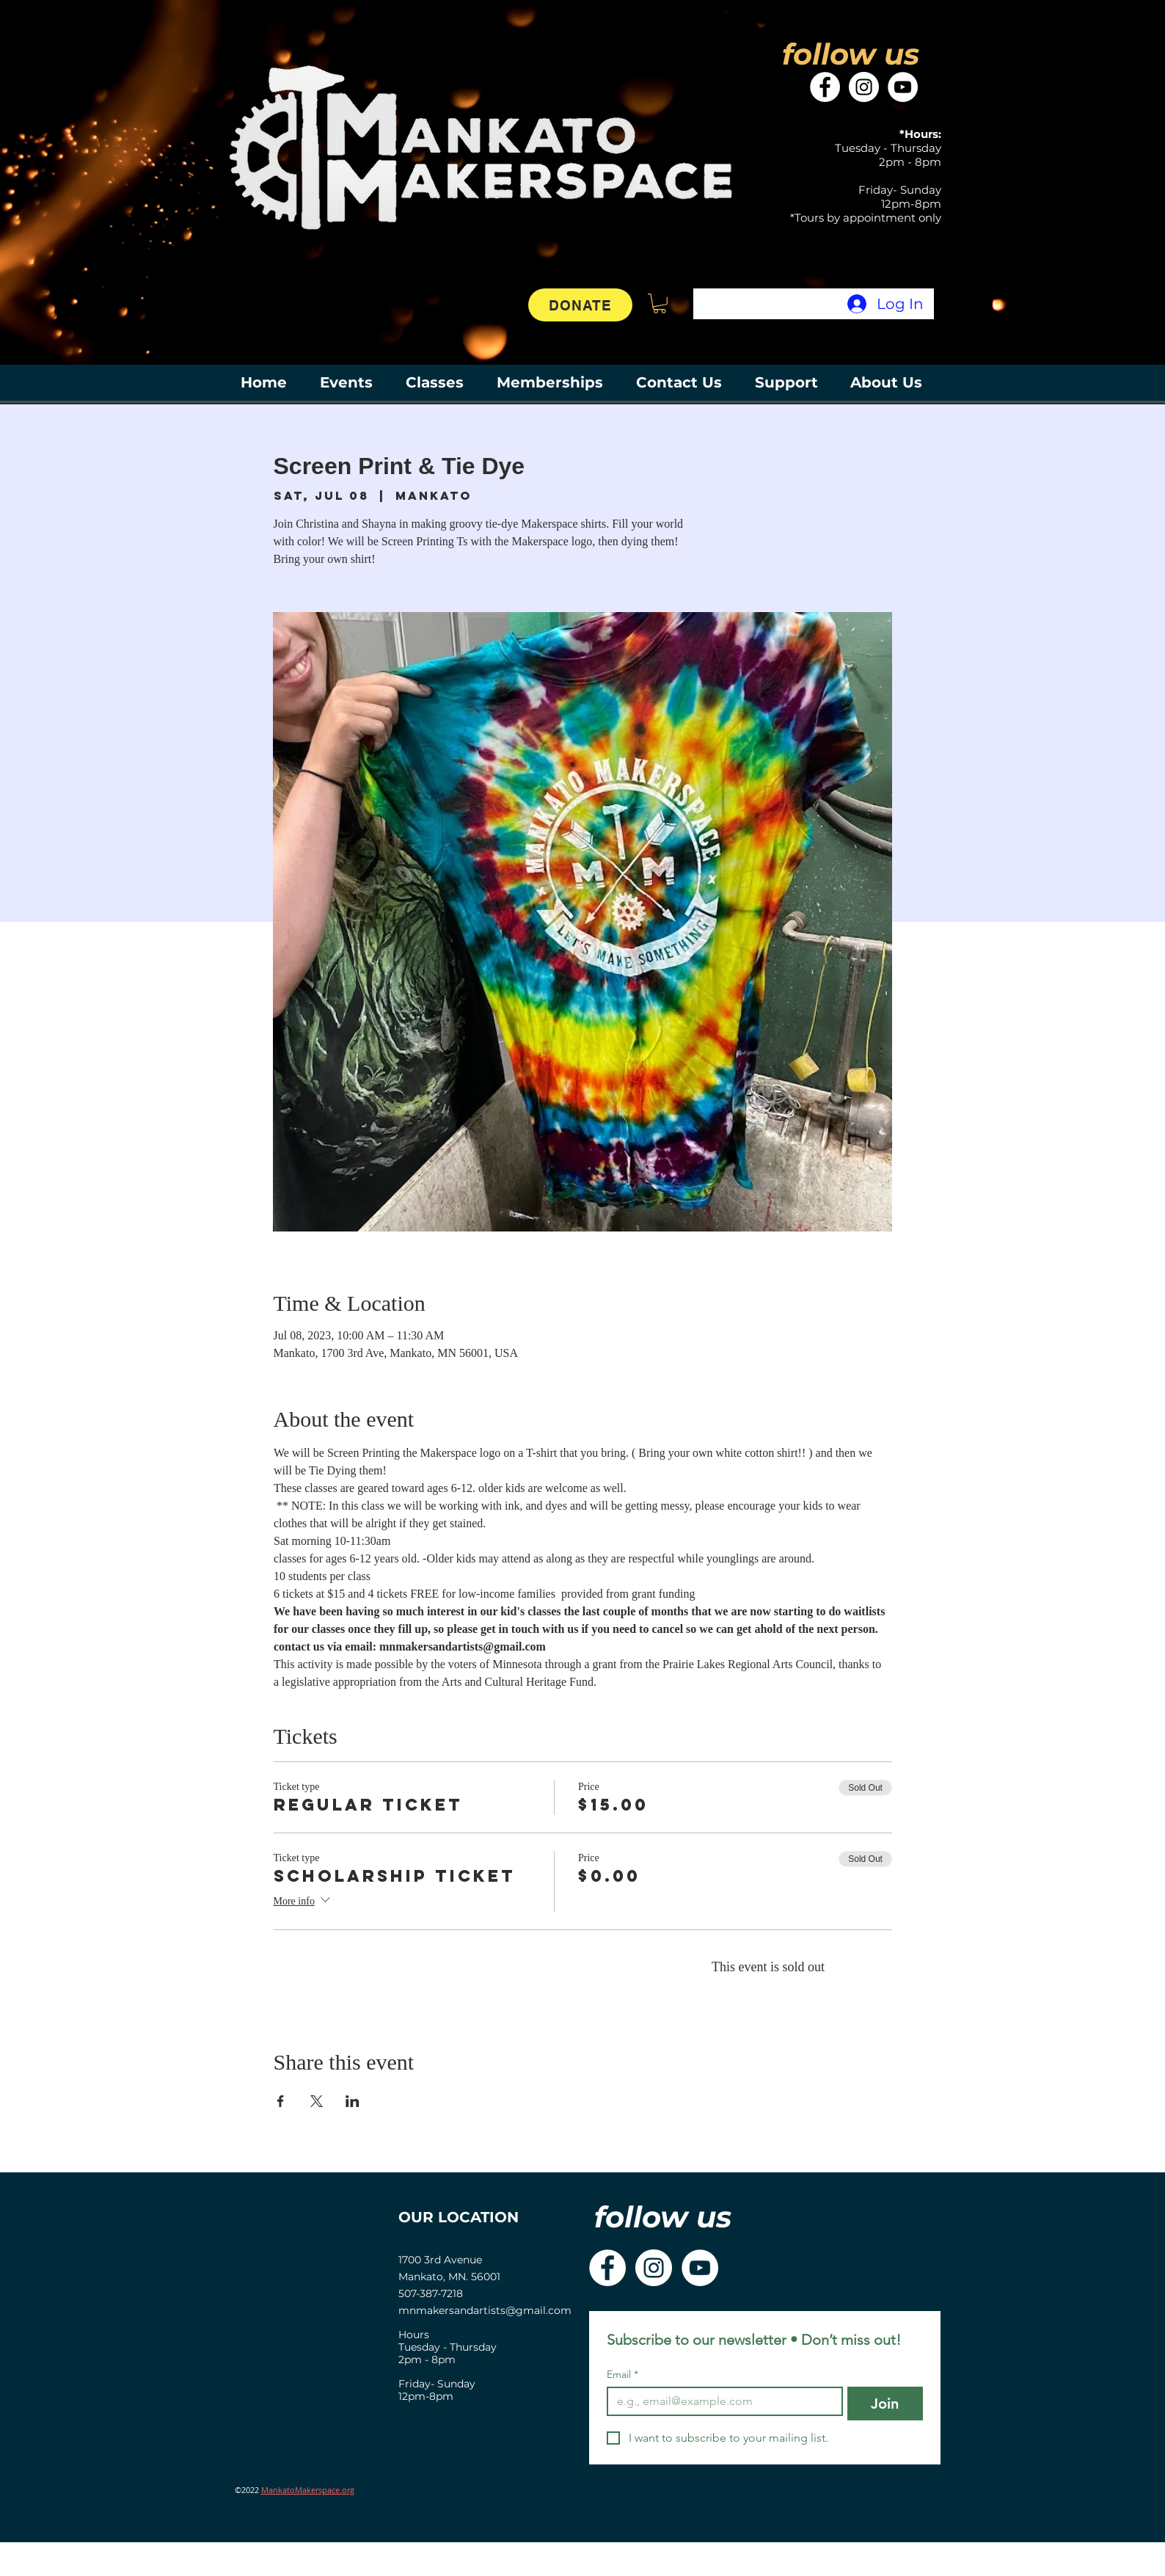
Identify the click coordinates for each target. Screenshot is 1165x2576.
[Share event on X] (317, 2101)
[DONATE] (580, 304)
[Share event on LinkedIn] (352, 2101)
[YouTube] (903, 87)
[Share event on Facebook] (281, 2101)
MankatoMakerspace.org (307, 2489)
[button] (659, 303)
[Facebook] (825, 87)
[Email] (720, 2401)
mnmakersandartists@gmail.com (484, 2310)
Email (622, 2374)
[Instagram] (864, 87)
